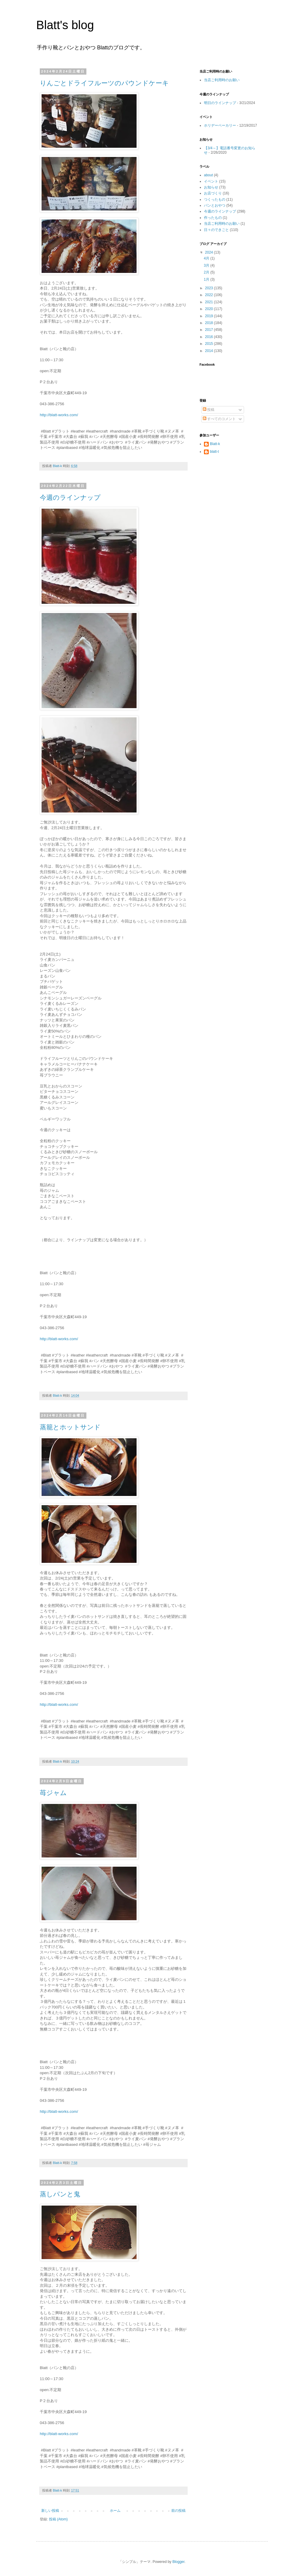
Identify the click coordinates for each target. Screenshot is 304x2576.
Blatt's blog (65, 25)
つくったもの (214, 199)
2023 (209, 288)
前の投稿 (178, 2511)
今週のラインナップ (70, 497)
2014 (209, 351)
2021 (209, 302)
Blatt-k (215, 444)
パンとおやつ (214, 205)
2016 (209, 337)
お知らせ (211, 187)
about (208, 175)
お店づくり (213, 193)
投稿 (208, 410)
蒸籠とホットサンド (70, 1427)
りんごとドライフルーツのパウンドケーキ (104, 83)
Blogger (178, 2562)
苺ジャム (53, 1793)
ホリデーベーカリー (220, 125)
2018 (209, 323)
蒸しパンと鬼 (60, 2194)
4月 (207, 258)
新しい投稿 (50, 2511)
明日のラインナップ (220, 103)
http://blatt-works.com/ (59, 415)
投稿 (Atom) (58, 2519)
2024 (209, 252)
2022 (209, 295)
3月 (207, 265)
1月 (207, 279)
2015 (209, 344)
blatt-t (214, 451)
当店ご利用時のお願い (222, 80)
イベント (211, 181)
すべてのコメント (219, 419)
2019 (209, 316)
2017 (209, 330)
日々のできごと (216, 230)
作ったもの (213, 218)
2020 (209, 309)
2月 (207, 272)
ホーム (115, 2511)
